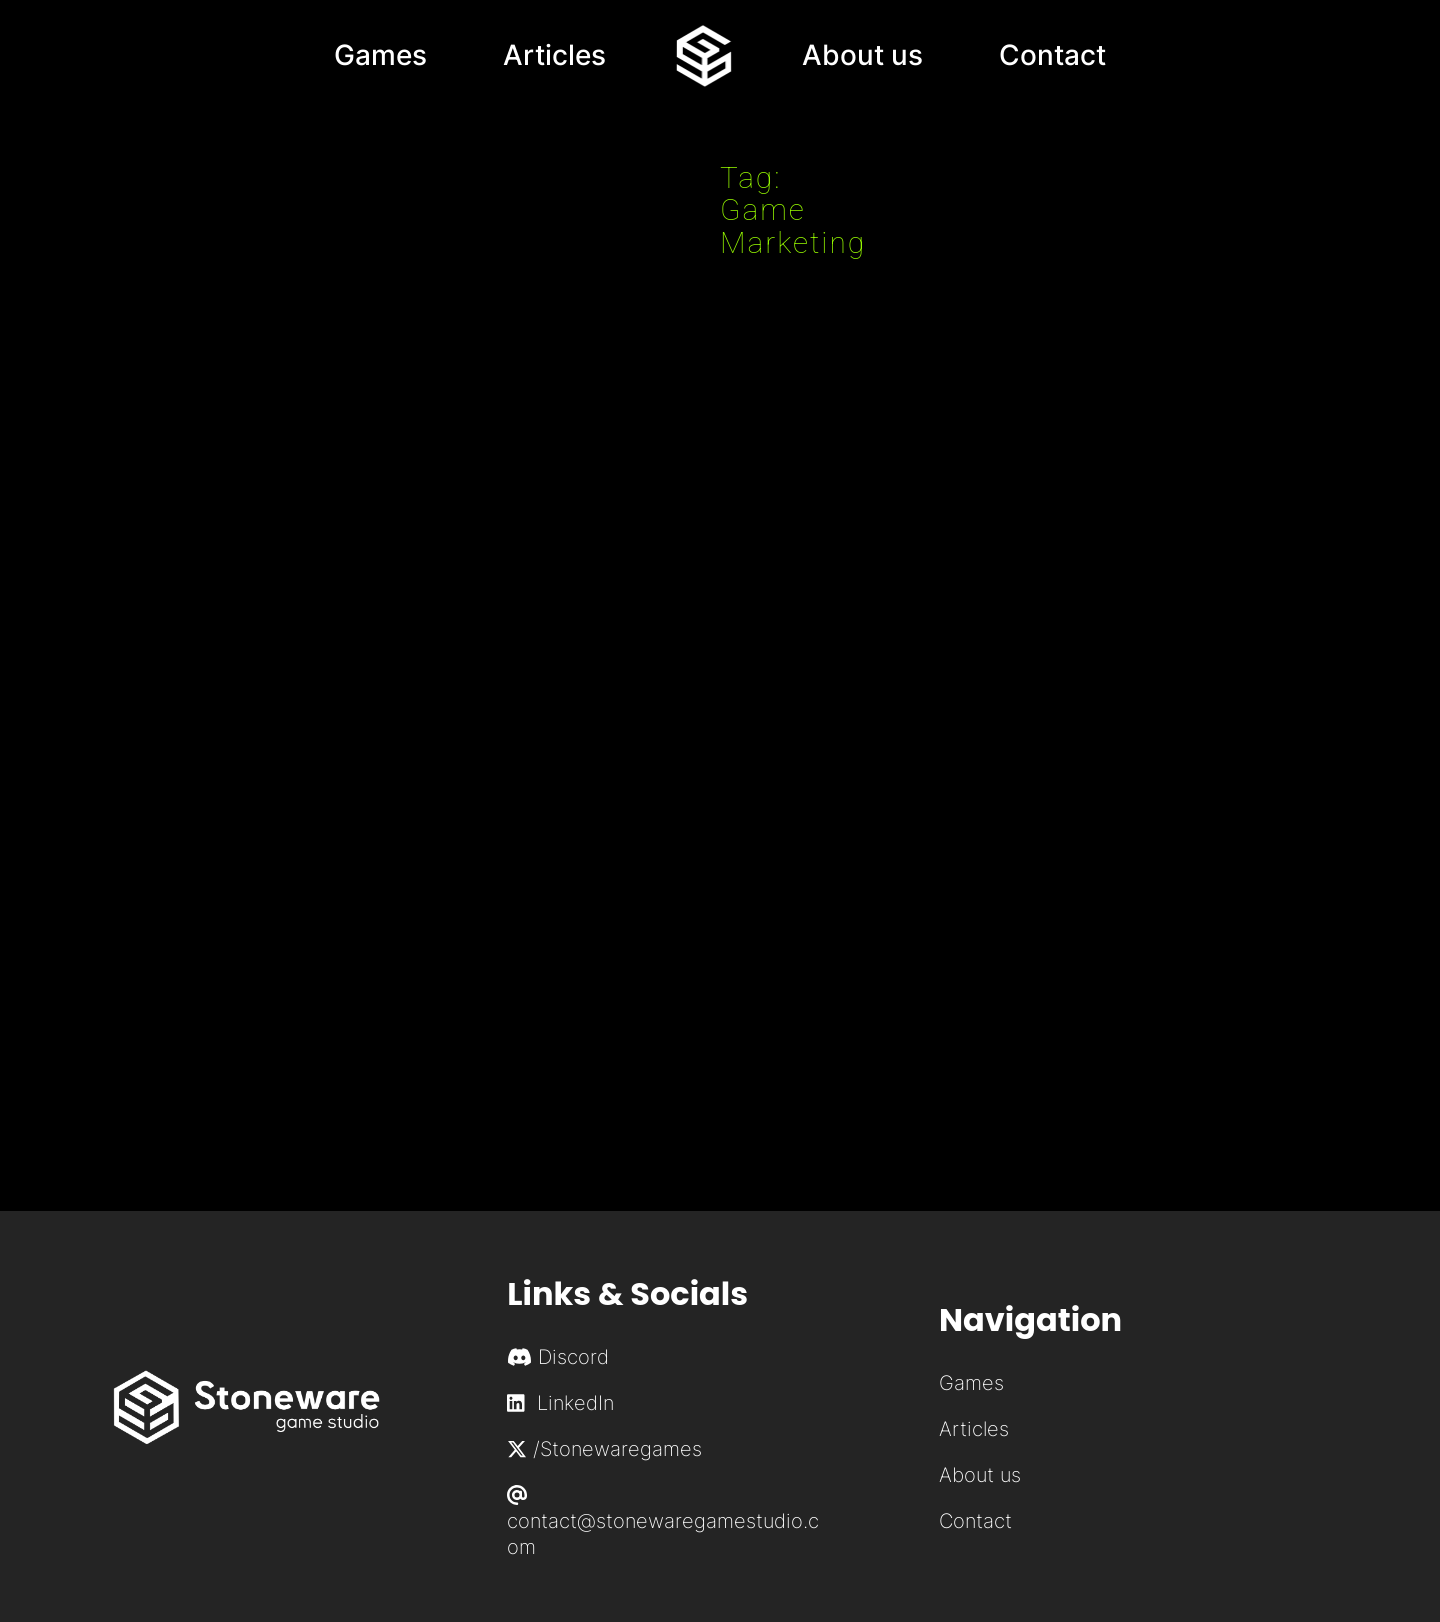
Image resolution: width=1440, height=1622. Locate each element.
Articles (974, 1429)
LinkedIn (560, 1403)
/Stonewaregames (604, 1449)
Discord (573, 1357)
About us (980, 1475)
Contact (975, 1521)
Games (971, 1383)
